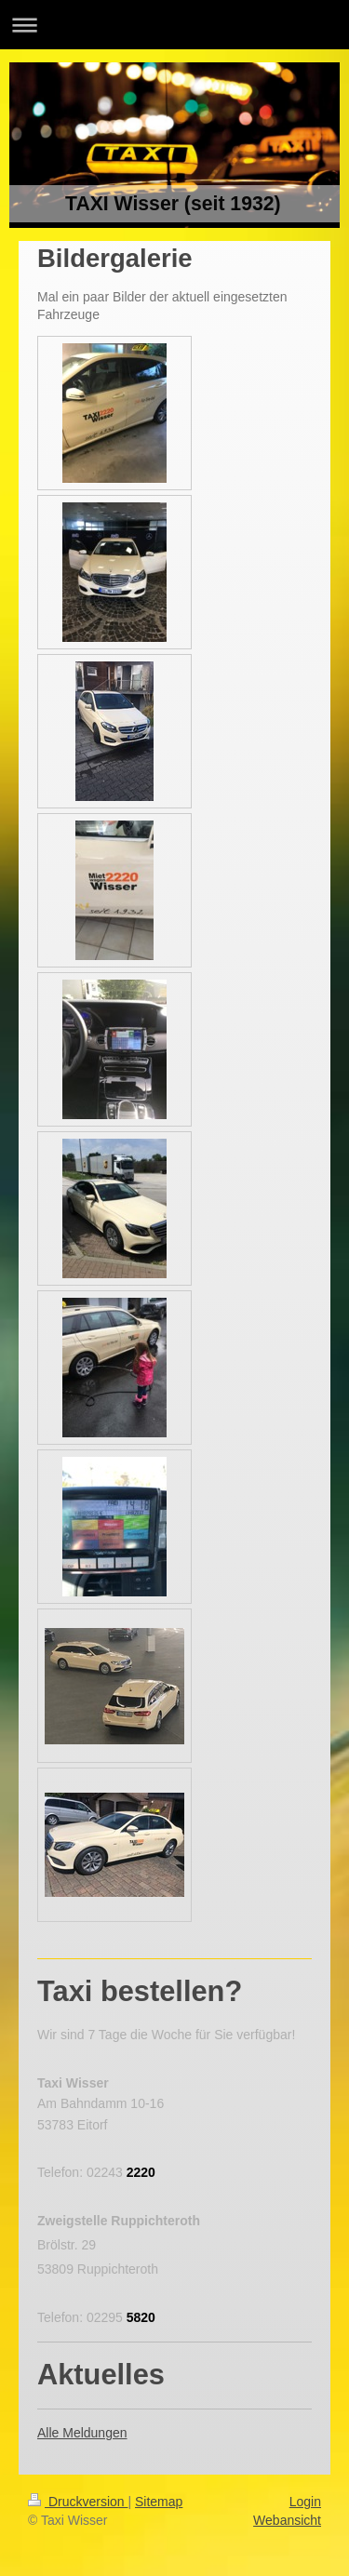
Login (305, 2501)
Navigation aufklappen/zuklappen (174, 25)
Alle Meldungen (82, 2432)
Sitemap (158, 2501)
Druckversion (78, 2501)
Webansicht (287, 2520)
